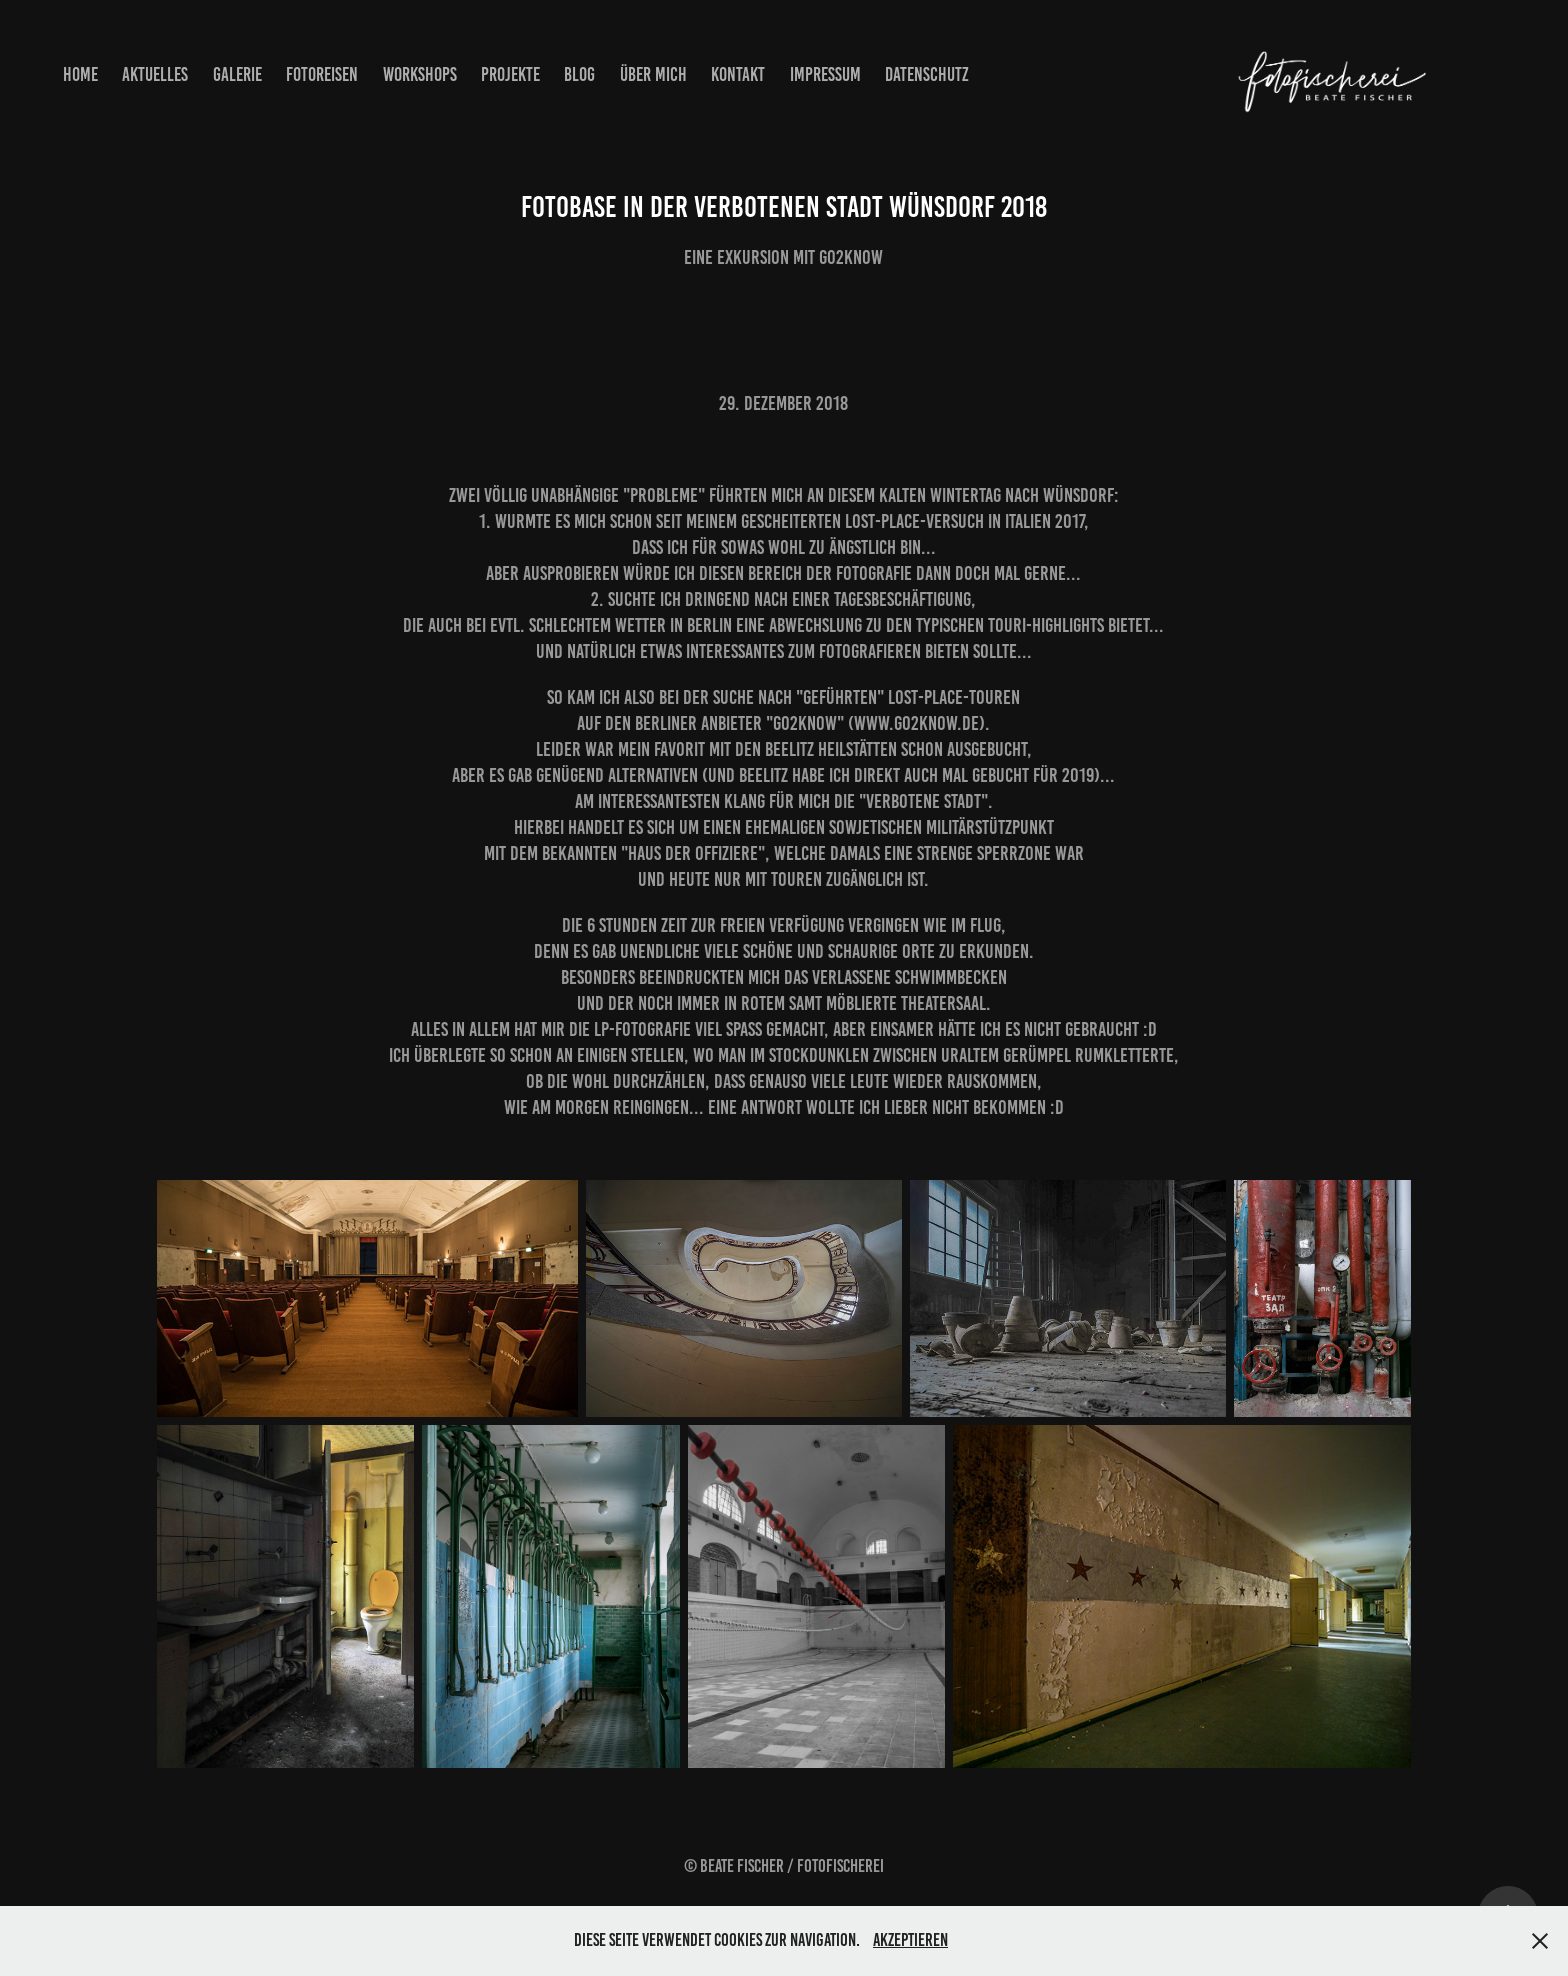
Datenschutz (927, 74)
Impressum (825, 74)
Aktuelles (155, 74)
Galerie (237, 74)
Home (80, 74)
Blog (579, 74)
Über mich (653, 74)
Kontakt (738, 74)
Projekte (510, 74)
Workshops (420, 74)
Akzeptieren (910, 1940)
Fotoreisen (322, 74)
